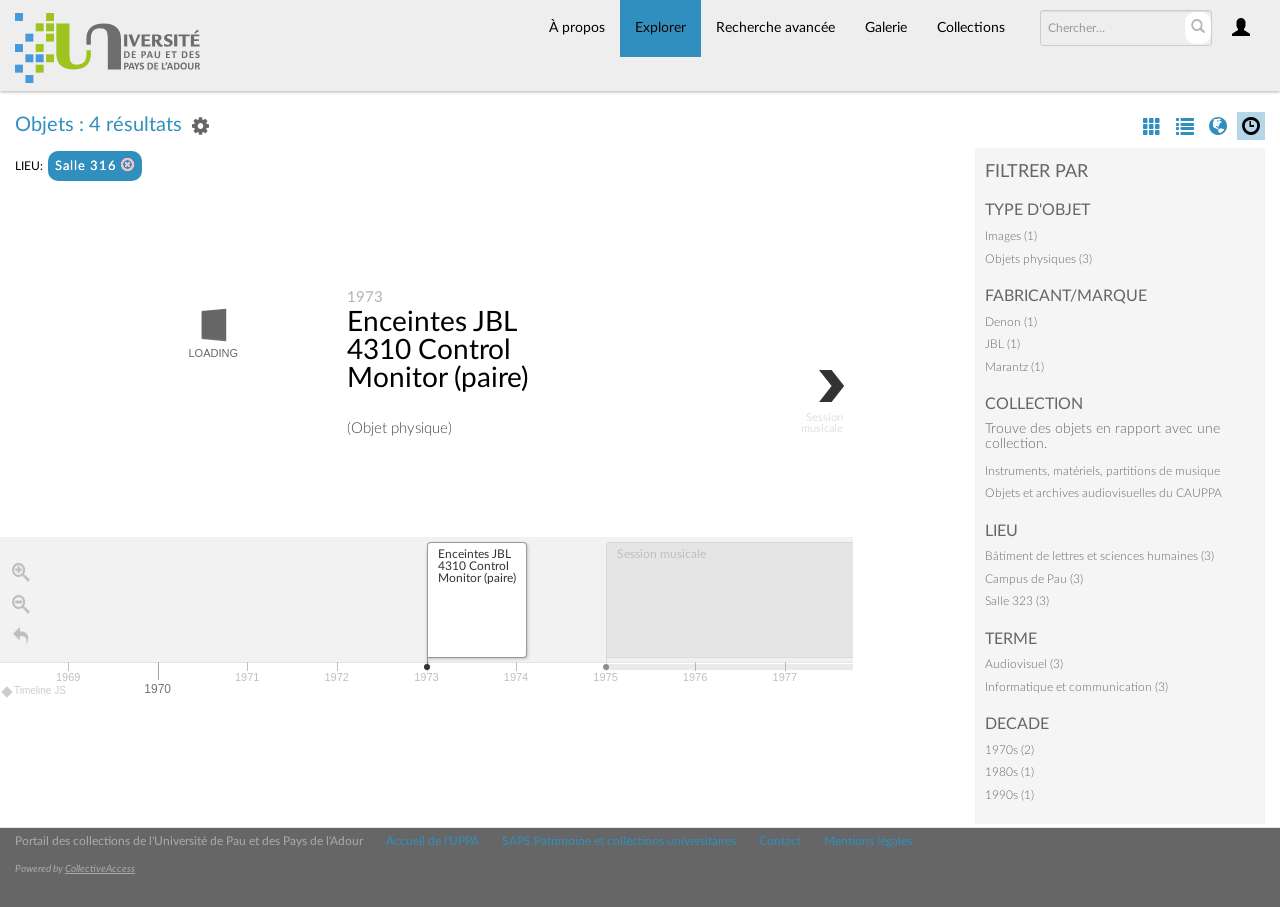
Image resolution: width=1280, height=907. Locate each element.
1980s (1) (1009, 772)
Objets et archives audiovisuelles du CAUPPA (1103, 493)
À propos (577, 28)
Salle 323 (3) (1017, 601)
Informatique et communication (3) (1076, 687)
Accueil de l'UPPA (432, 841)
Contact (780, 841)
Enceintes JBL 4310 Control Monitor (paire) (437, 351)
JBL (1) (1002, 344)
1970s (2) (1009, 750)
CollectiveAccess (100, 869)
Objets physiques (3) (1038, 259)
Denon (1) (1011, 322)
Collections (971, 28)
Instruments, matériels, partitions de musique (1102, 471)
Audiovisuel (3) (1024, 664)
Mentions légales (868, 841)
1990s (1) (1009, 795)
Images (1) (1011, 236)
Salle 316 (95, 165)
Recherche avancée (775, 28)
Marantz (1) (1014, 367)
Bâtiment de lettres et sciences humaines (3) (1099, 556)
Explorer (660, 28)
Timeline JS (34, 692)
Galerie (886, 28)
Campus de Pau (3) (1034, 579)
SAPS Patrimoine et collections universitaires (619, 841)
